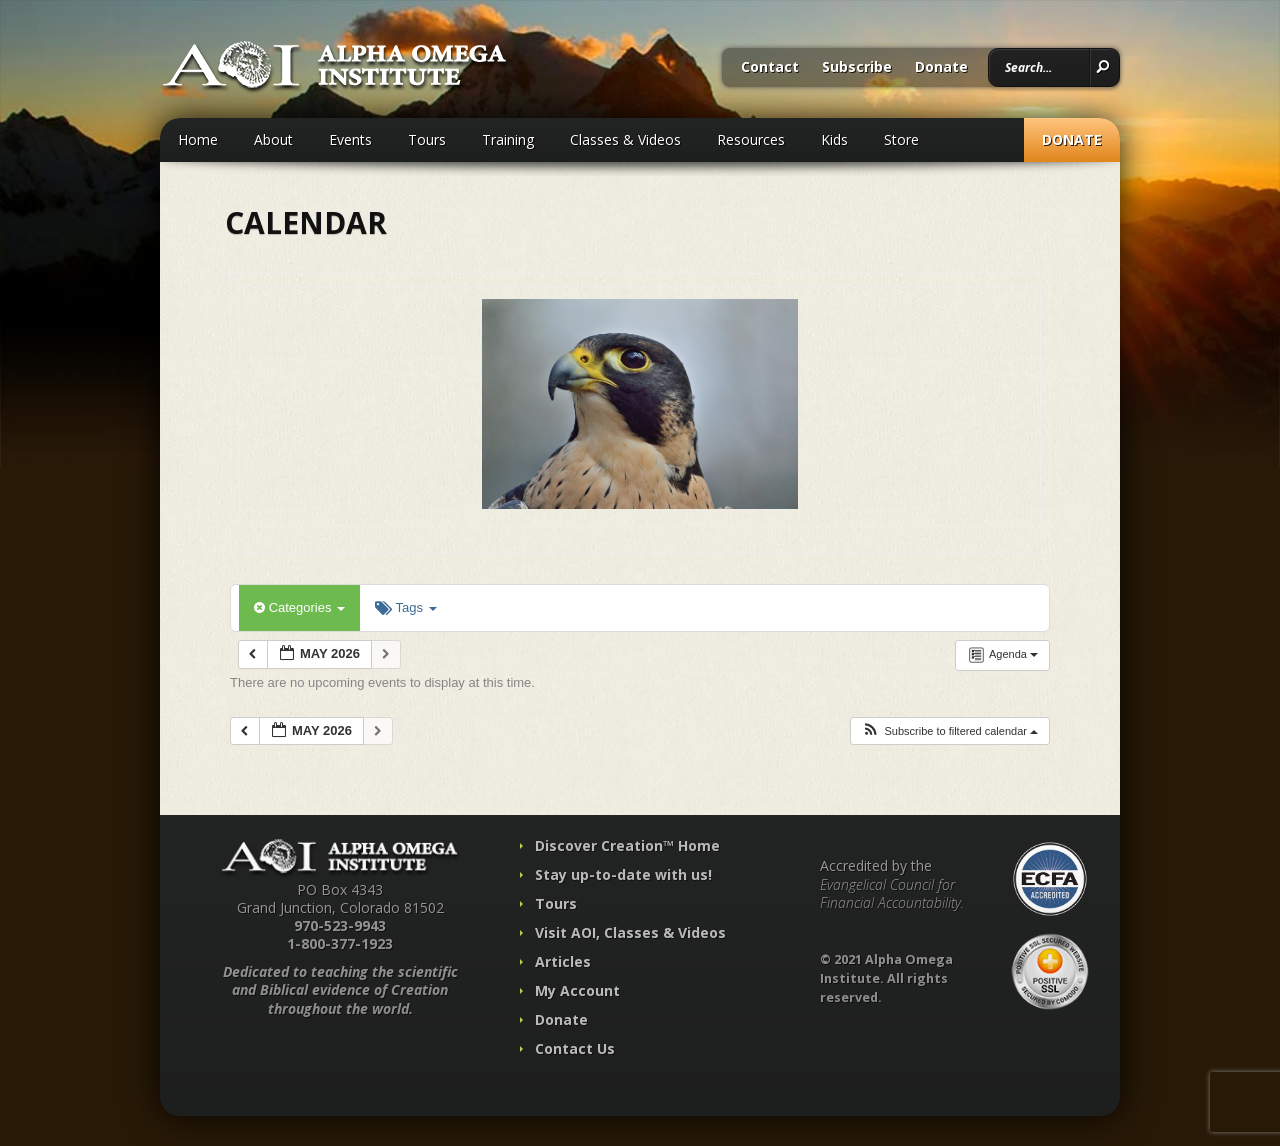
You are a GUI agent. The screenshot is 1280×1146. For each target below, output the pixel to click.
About (273, 139)
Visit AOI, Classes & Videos (630, 932)
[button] (949, 731)
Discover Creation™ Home (627, 845)
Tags (405, 607)
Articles (563, 961)
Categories (299, 607)
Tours (427, 139)
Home (198, 139)
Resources (751, 139)
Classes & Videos (625, 139)
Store (901, 139)
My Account (577, 990)
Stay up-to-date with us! (623, 874)
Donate (941, 68)
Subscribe (857, 68)
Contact (770, 68)
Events (350, 139)
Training (508, 139)
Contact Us (575, 1048)
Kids (834, 139)
